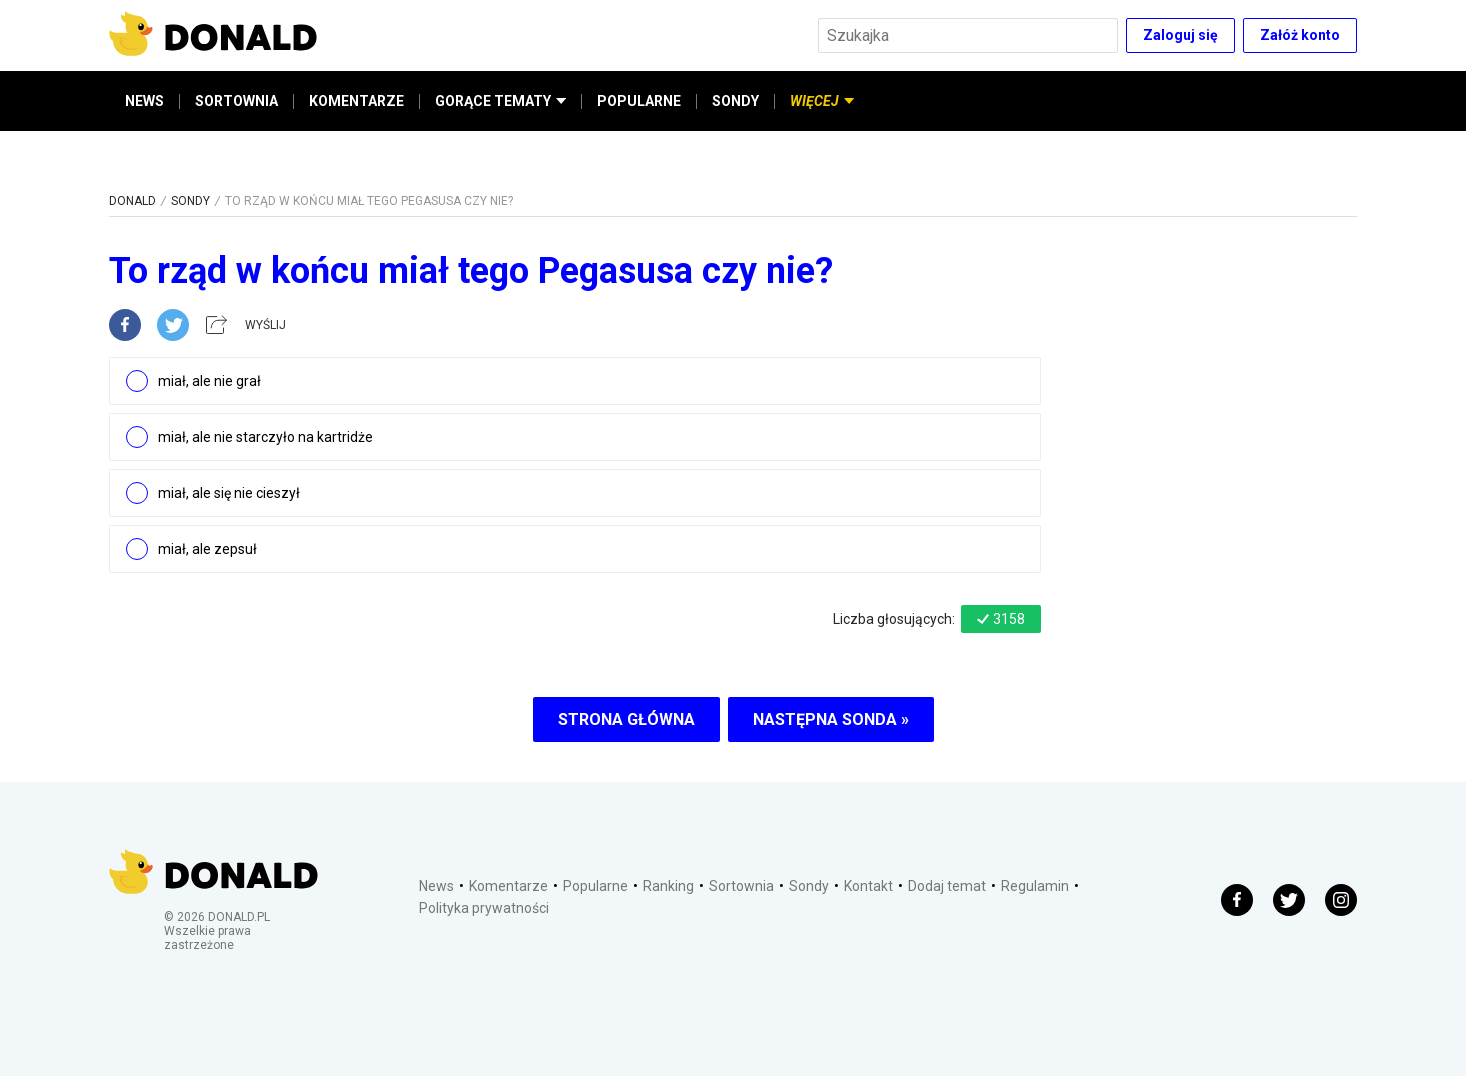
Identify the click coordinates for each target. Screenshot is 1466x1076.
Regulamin (1035, 886)
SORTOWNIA (236, 101)
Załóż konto (1300, 35)
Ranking (668, 886)
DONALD (132, 201)
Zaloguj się (1180, 35)
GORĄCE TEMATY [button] (500, 101)
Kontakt (868, 886)
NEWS (144, 101)
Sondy (809, 886)
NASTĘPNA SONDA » (831, 719)
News (436, 886)
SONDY (735, 101)
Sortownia (741, 886)
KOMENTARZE (356, 101)
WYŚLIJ (265, 325)
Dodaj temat (947, 886)
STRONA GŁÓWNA (626, 719)
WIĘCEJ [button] (822, 101)
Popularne (595, 886)
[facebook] (133, 325)
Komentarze (508, 886)
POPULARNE (639, 101)
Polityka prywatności (484, 908)
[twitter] (179, 325)
